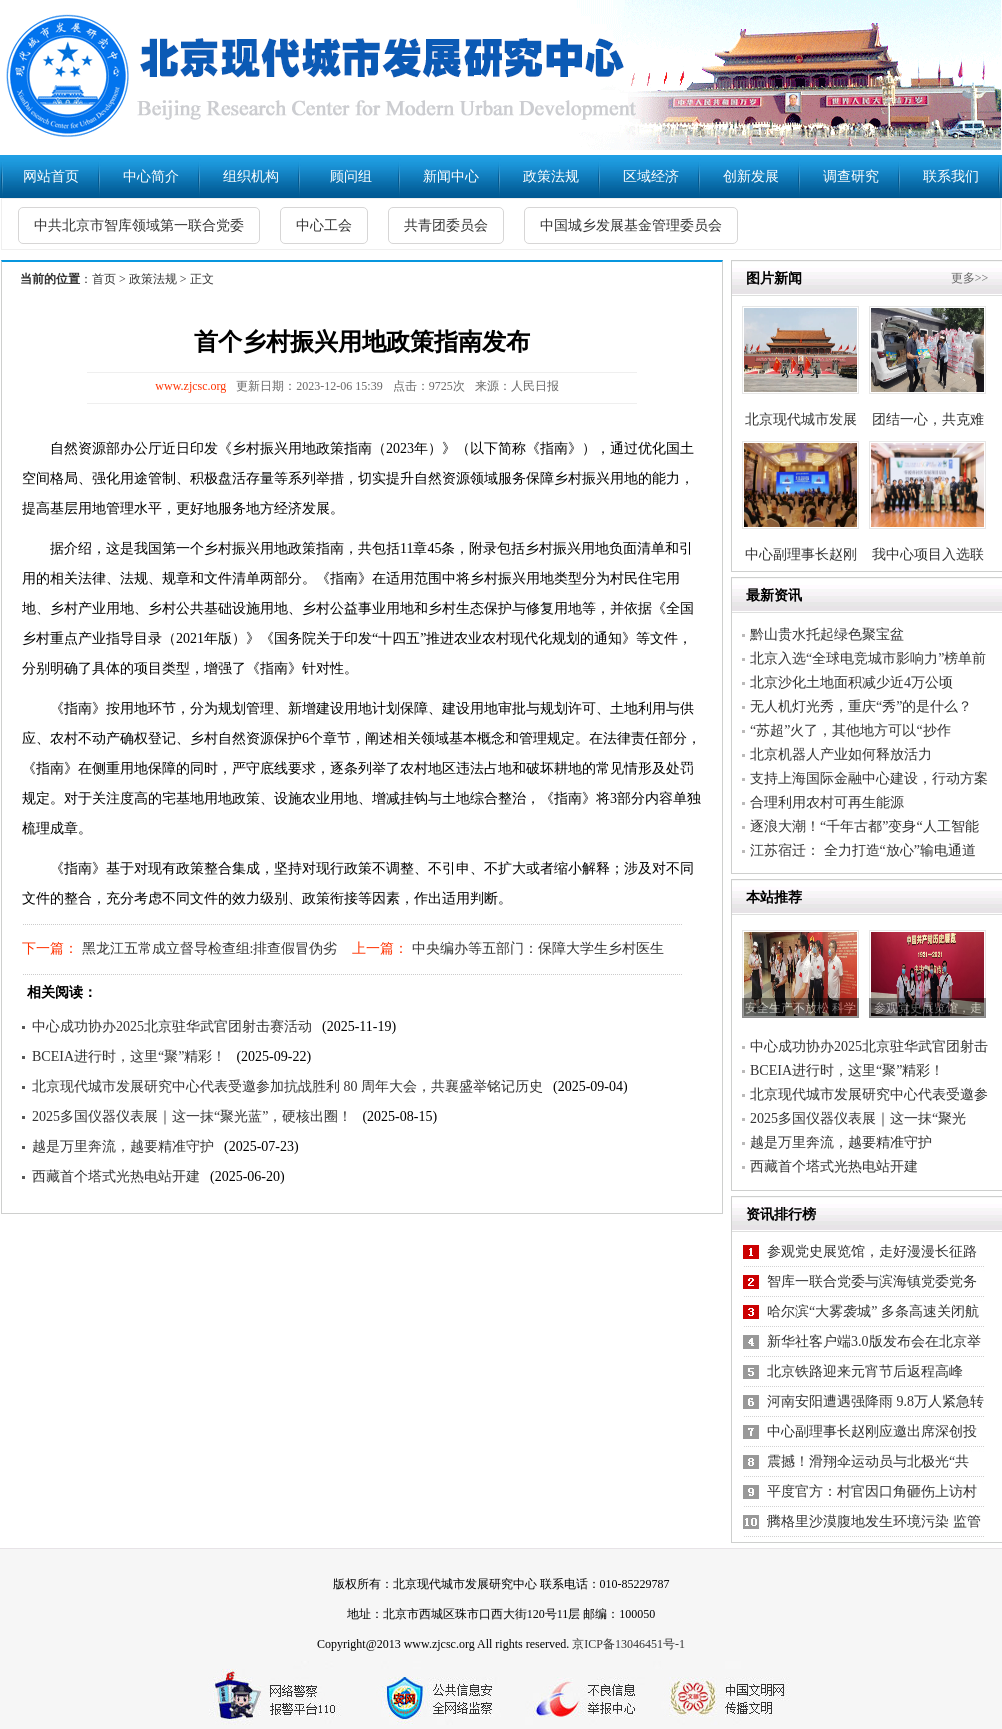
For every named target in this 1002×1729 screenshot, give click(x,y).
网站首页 (51, 176)
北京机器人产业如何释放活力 (841, 754)
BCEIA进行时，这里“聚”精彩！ (129, 1056)
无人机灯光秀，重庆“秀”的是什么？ (861, 706)
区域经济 (651, 176)
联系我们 (951, 176)
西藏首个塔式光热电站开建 (116, 1176)
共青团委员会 (446, 225)
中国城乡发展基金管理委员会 (631, 225)
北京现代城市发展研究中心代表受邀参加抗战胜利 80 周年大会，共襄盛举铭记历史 (287, 1086)
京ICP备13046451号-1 (628, 1644)
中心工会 (324, 225)
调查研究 (851, 176)
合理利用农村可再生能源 (827, 802)
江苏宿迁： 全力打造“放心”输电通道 (863, 850)
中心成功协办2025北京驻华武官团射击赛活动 (172, 1026)
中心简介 (151, 176)
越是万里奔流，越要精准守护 (123, 1146)
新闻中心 (451, 176)
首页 (104, 279)
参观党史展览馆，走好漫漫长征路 (872, 1251)
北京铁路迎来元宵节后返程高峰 (865, 1371)
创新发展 (751, 176)
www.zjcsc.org (190, 386)
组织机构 (251, 176)
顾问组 (351, 176)
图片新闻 (774, 278)
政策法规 (551, 176)
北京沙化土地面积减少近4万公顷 (851, 682)
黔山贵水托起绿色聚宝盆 (827, 634)
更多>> (970, 278)
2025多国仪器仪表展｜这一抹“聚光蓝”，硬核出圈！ (192, 1116)
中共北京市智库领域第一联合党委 (139, 225)
